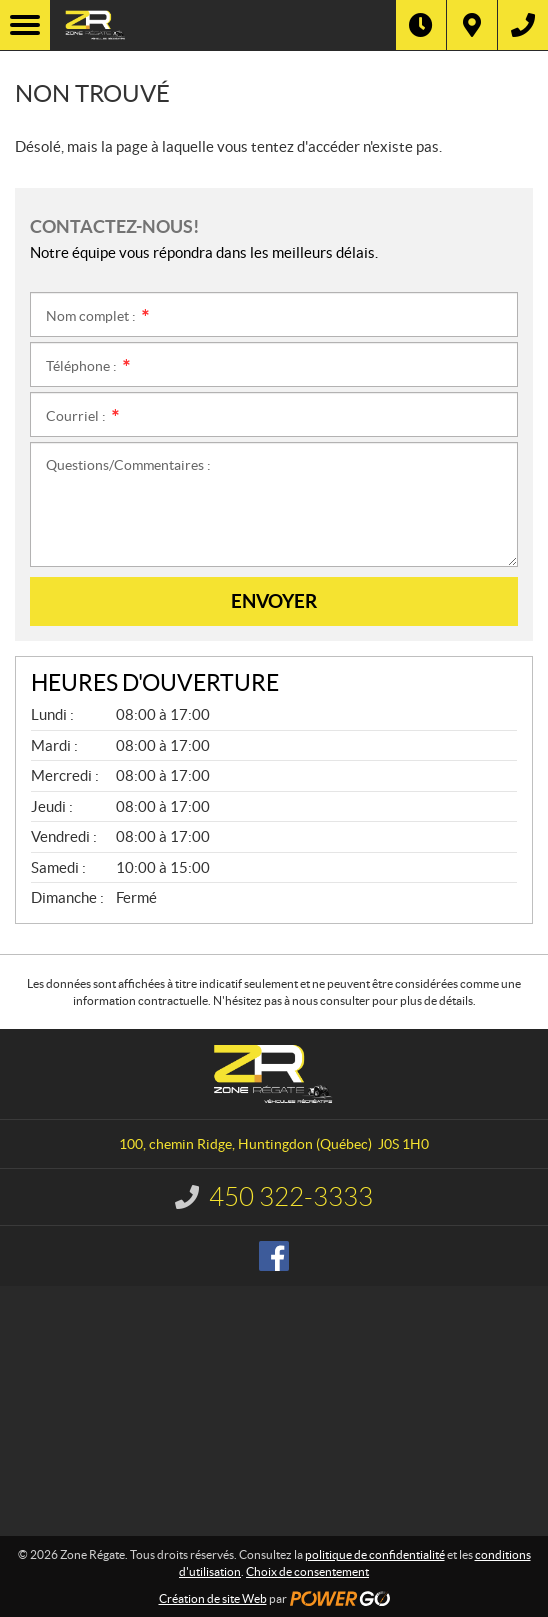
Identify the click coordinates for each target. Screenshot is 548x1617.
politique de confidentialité (375, 1554)
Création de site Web (213, 1598)
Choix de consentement (307, 1571)
